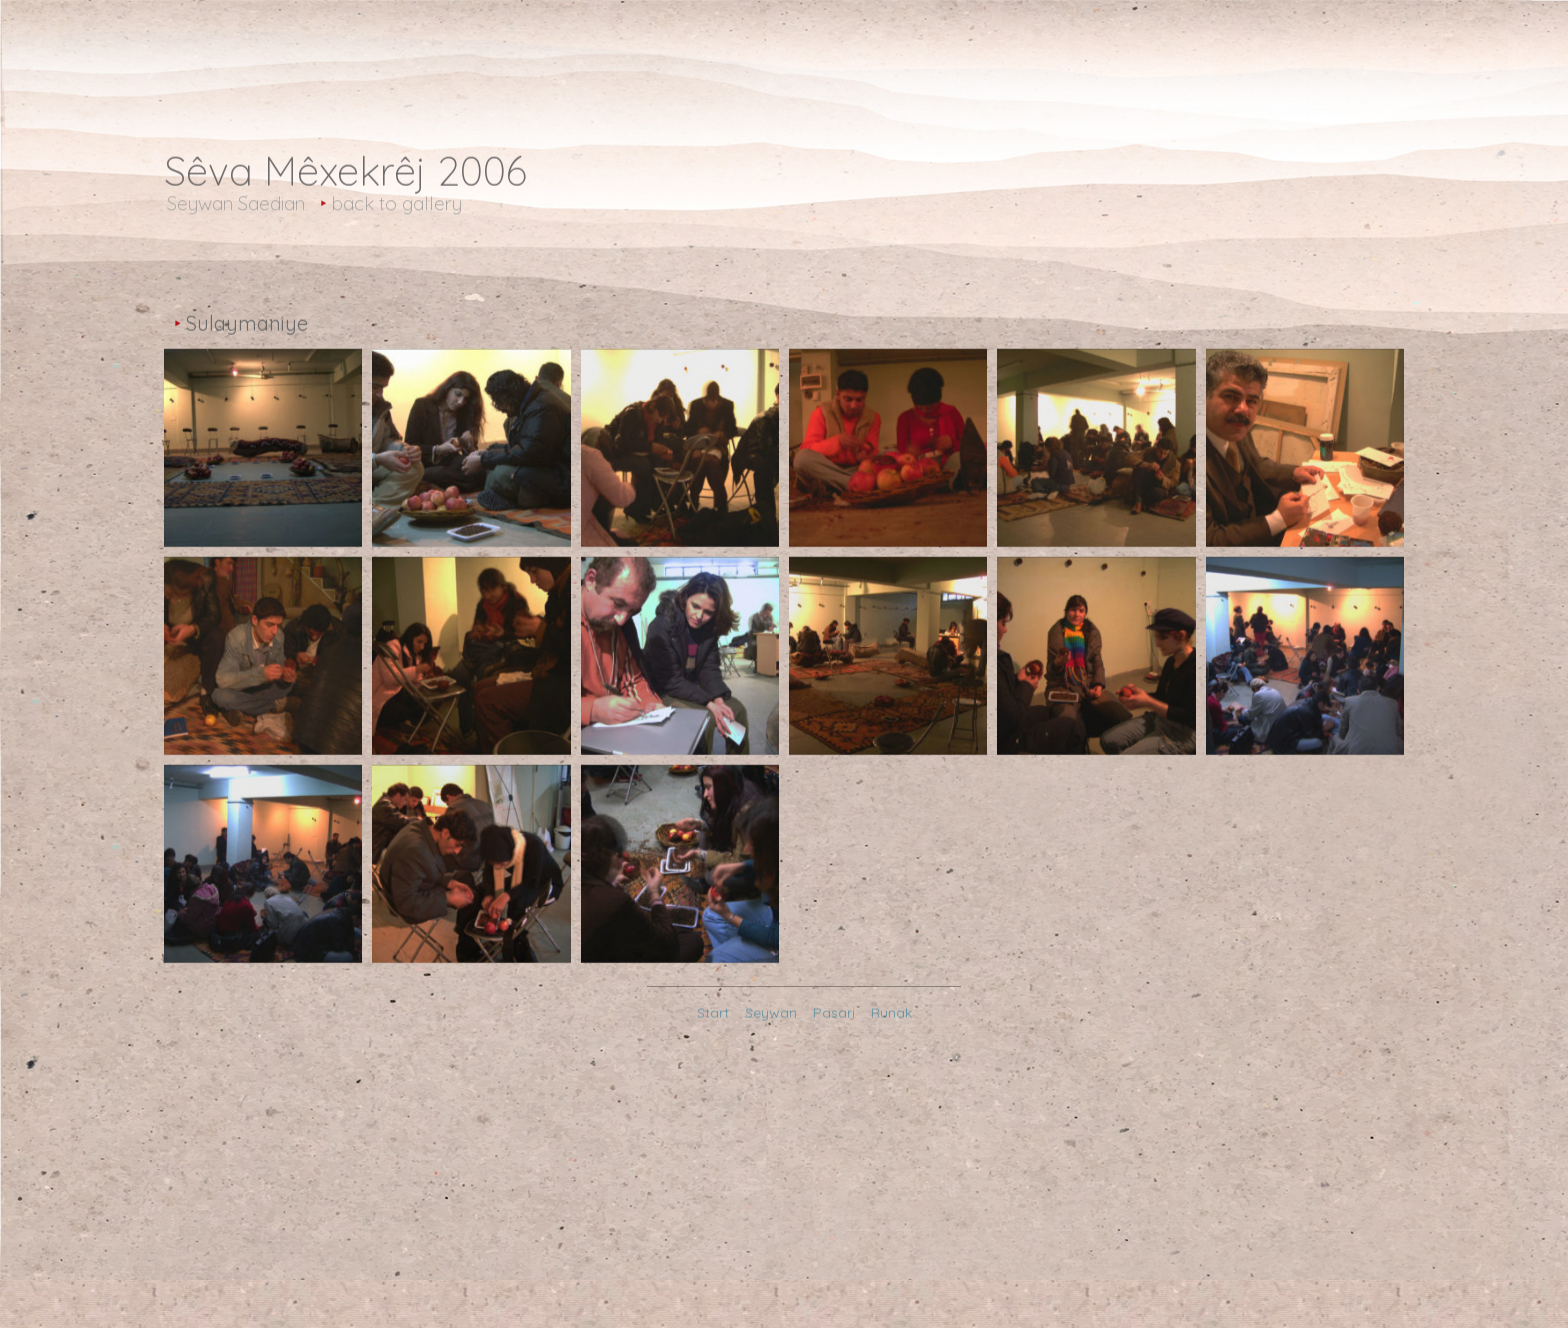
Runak (891, 1017)
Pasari (834, 1017)
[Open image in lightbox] (263, 507)
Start (713, 1017)
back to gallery (397, 206)
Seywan (771, 1017)
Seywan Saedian (236, 206)
